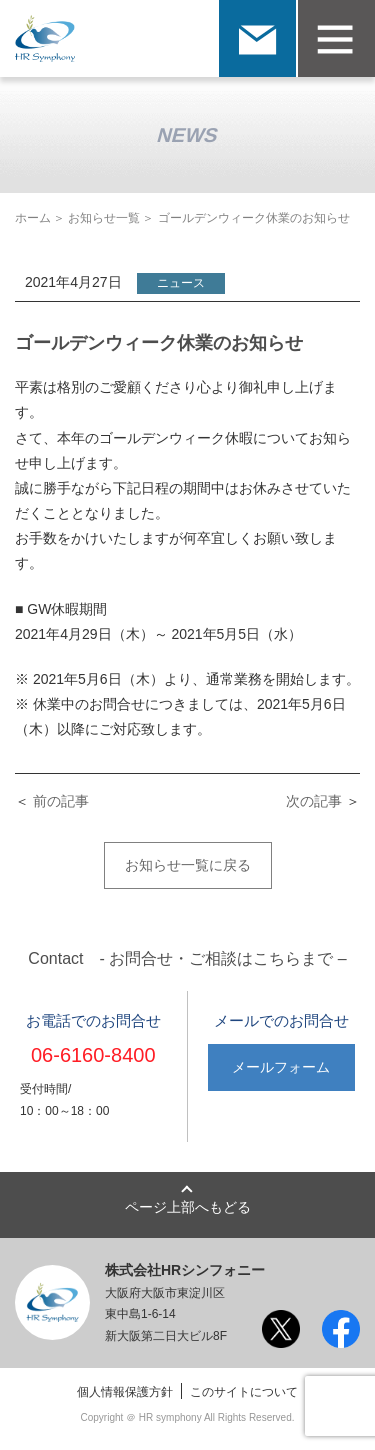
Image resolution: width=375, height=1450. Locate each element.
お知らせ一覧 (104, 218)
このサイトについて (244, 1392)
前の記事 (61, 801)
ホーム (33, 218)
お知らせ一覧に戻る (188, 865)
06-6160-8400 (93, 1055)
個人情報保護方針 (125, 1392)
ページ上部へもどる (188, 1207)
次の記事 (314, 801)
